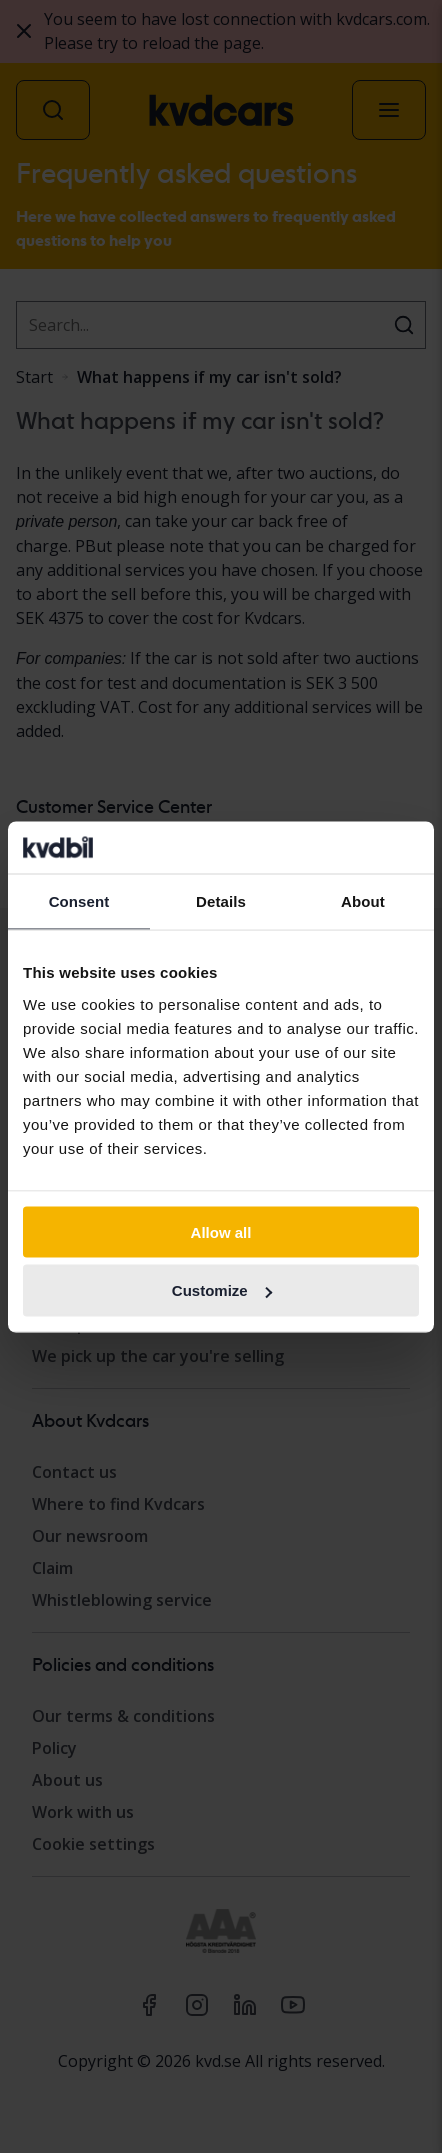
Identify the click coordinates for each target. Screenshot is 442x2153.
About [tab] (363, 901)
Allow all (221, 1231)
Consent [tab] (79, 901)
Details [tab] (221, 901)
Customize (222, 1290)
